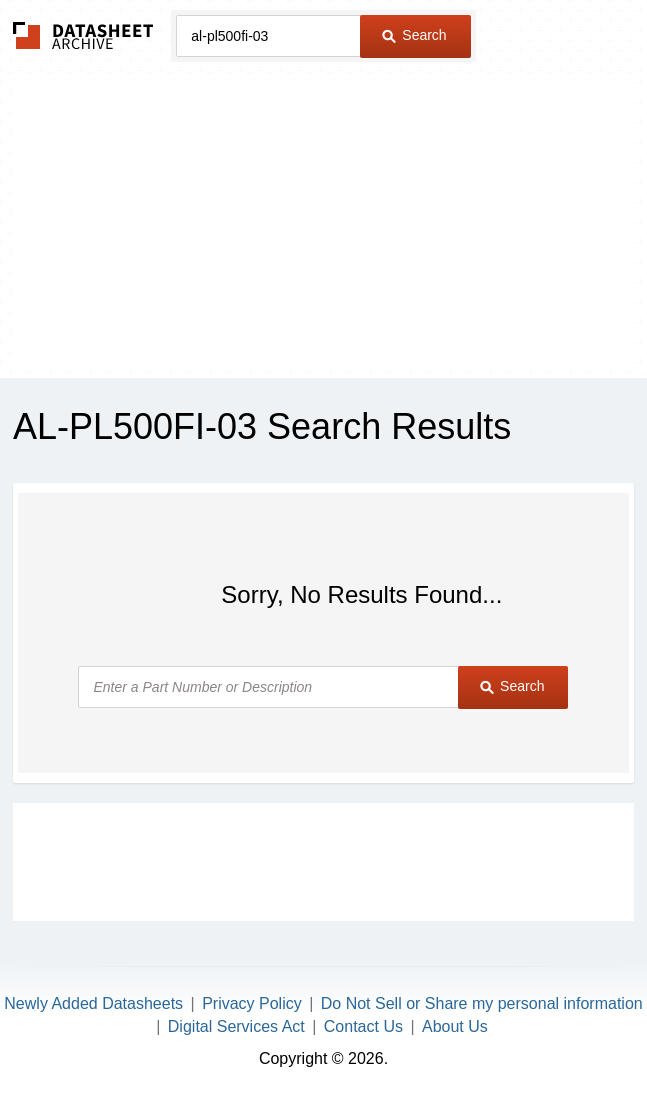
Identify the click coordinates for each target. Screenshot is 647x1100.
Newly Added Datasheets (93, 1003)
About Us (455, 1026)
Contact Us (363, 1026)
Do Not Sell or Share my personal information (482, 1003)
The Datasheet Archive (83, 35)
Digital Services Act (236, 1026)
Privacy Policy (252, 1003)
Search (414, 35)
